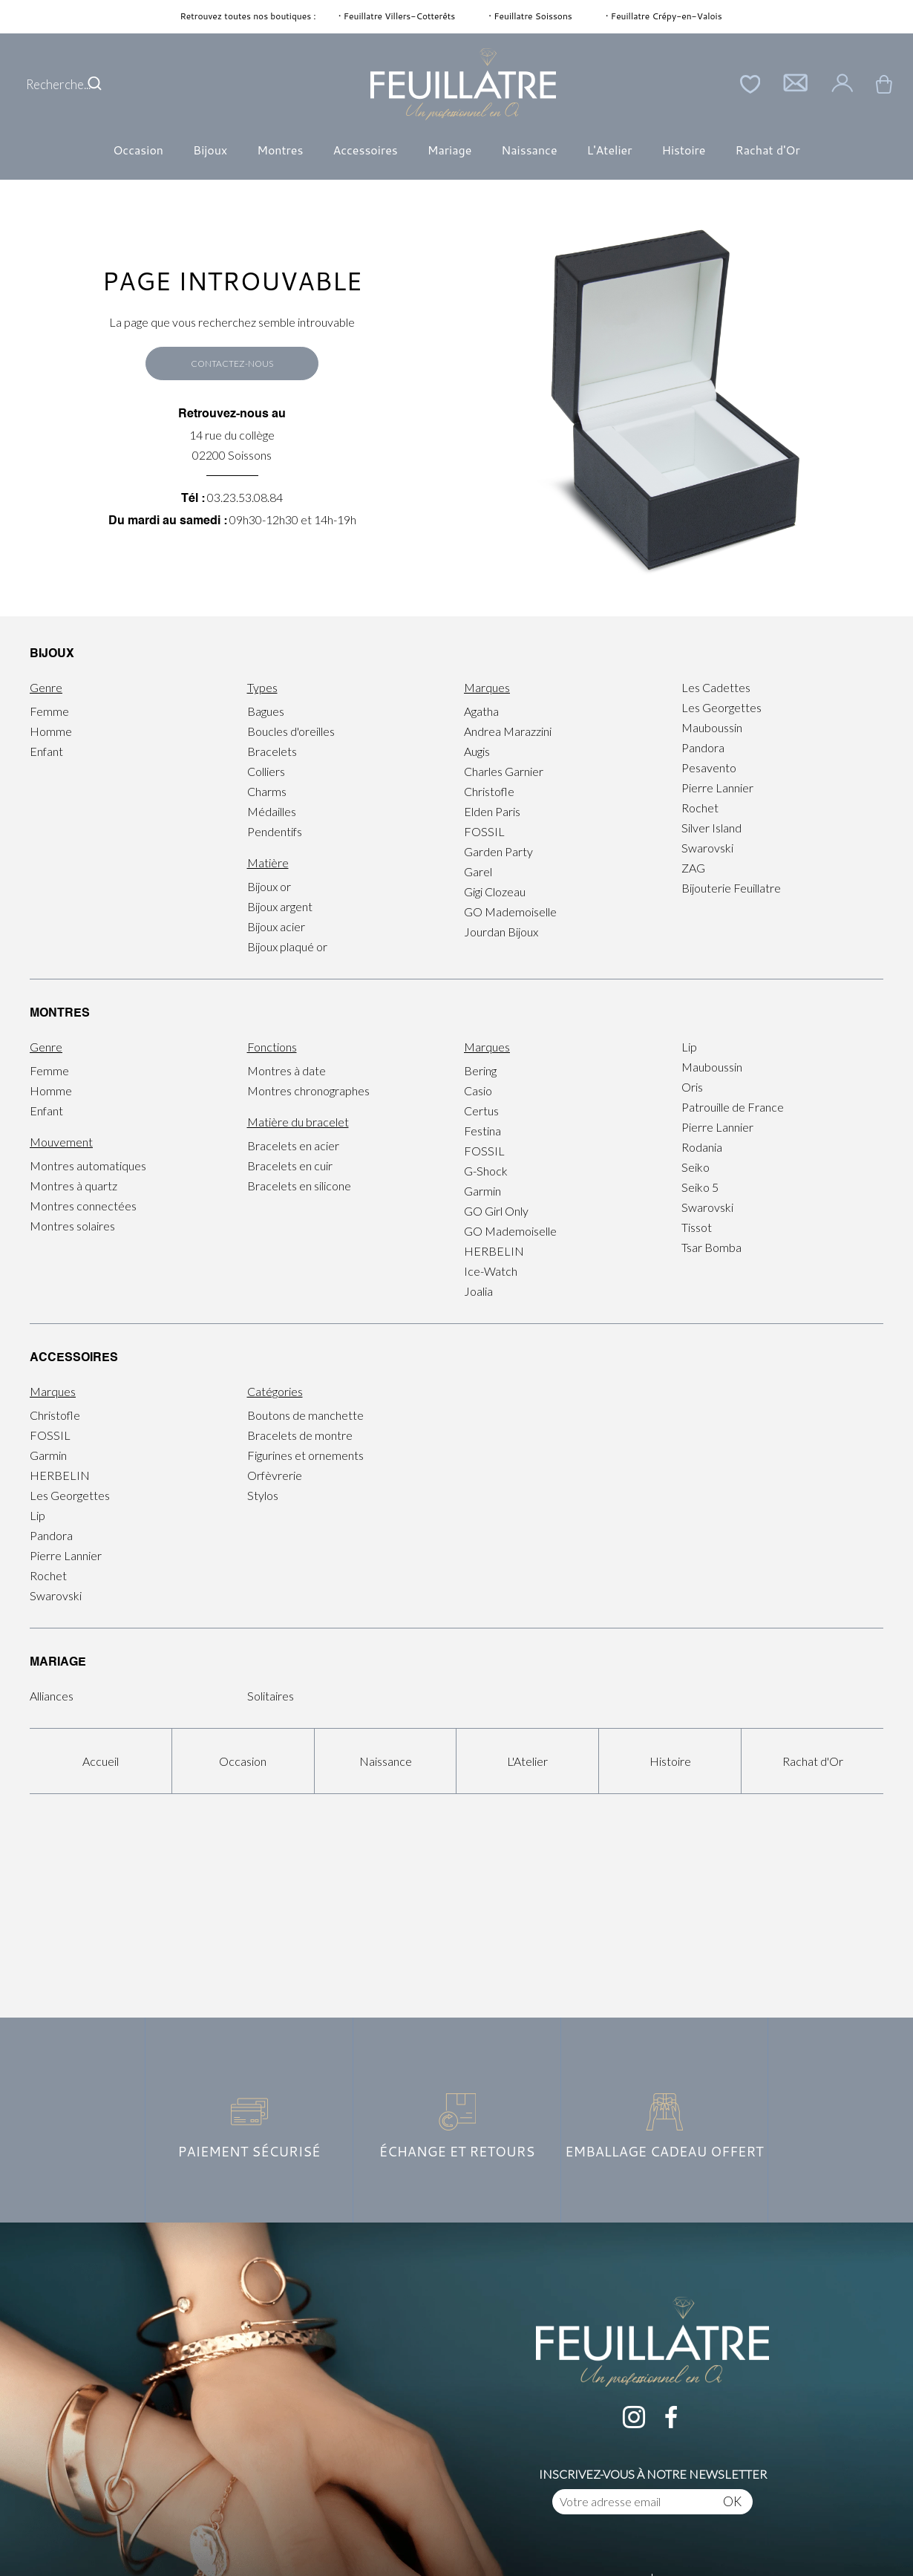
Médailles (271, 811)
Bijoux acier (276, 926)
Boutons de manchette (305, 1415)
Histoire (683, 149)
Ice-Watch (490, 1271)
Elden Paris (492, 811)
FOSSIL (484, 831)
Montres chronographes (308, 1090)
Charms (267, 791)
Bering (480, 1070)
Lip (689, 1047)
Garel (478, 871)
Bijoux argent (279, 906)
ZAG (693, 868)
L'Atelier (609, 149)
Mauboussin (711, 727)
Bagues (265, 711)
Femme (49, 711)
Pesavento (708, 767)
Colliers (266, 771)
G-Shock (486, 1171)
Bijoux (210, 149)
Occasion (138, 149)
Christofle (489, 791)
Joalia (478, 1291)
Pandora (702, 747)
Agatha (481, 711)
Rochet (700, 807)
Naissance (529, 149)
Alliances (51, 1696)
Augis (477, 751)
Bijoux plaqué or (287, 946)
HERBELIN (494, 1251)
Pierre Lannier (717, 787)
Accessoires (365, 149)
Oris (692, 1087)
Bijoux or (269, 886)
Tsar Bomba (711, 1247)
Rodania (701, 1147)
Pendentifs (274, 831)
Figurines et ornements (305, 1455)
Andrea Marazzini (508, 731)
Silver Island (711, 828)
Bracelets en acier (293, 1145)
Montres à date (286, 1070)
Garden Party (498, 851)
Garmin (482, 1191)
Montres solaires (72, 1226)
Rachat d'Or (767, 149)
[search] (95, 84)
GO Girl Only (496, 1211)
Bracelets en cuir (290, 1165)
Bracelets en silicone (299, 1185)
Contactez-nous (232, 363)
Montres (280, 149)
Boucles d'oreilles (291, 731)
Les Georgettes (721, 707)
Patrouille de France (732, 1107)
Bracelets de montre (300, 1435)
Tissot (696, 1227)
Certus (481, 1110)
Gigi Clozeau (495, 891)
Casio (478, 1090)
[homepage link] (463, 84)
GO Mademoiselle (510, 911)
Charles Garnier (503, 771)
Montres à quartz (73, 1185)
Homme (51, 731)
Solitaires (270, 1696)
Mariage (450, 149)
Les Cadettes (715, 687)
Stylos (262, 1495)
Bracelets (272, 751)
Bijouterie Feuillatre (731, 888)
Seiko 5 (700, 1187)
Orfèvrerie (274, 1475)
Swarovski (707, 848)
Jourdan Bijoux (501, 932)
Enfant (46, 751)
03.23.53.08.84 (245, 497)
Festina (482, 1131)
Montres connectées (83, 1206)
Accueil (100, 1761)
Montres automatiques (88, 1165)
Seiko (695, 1167)
